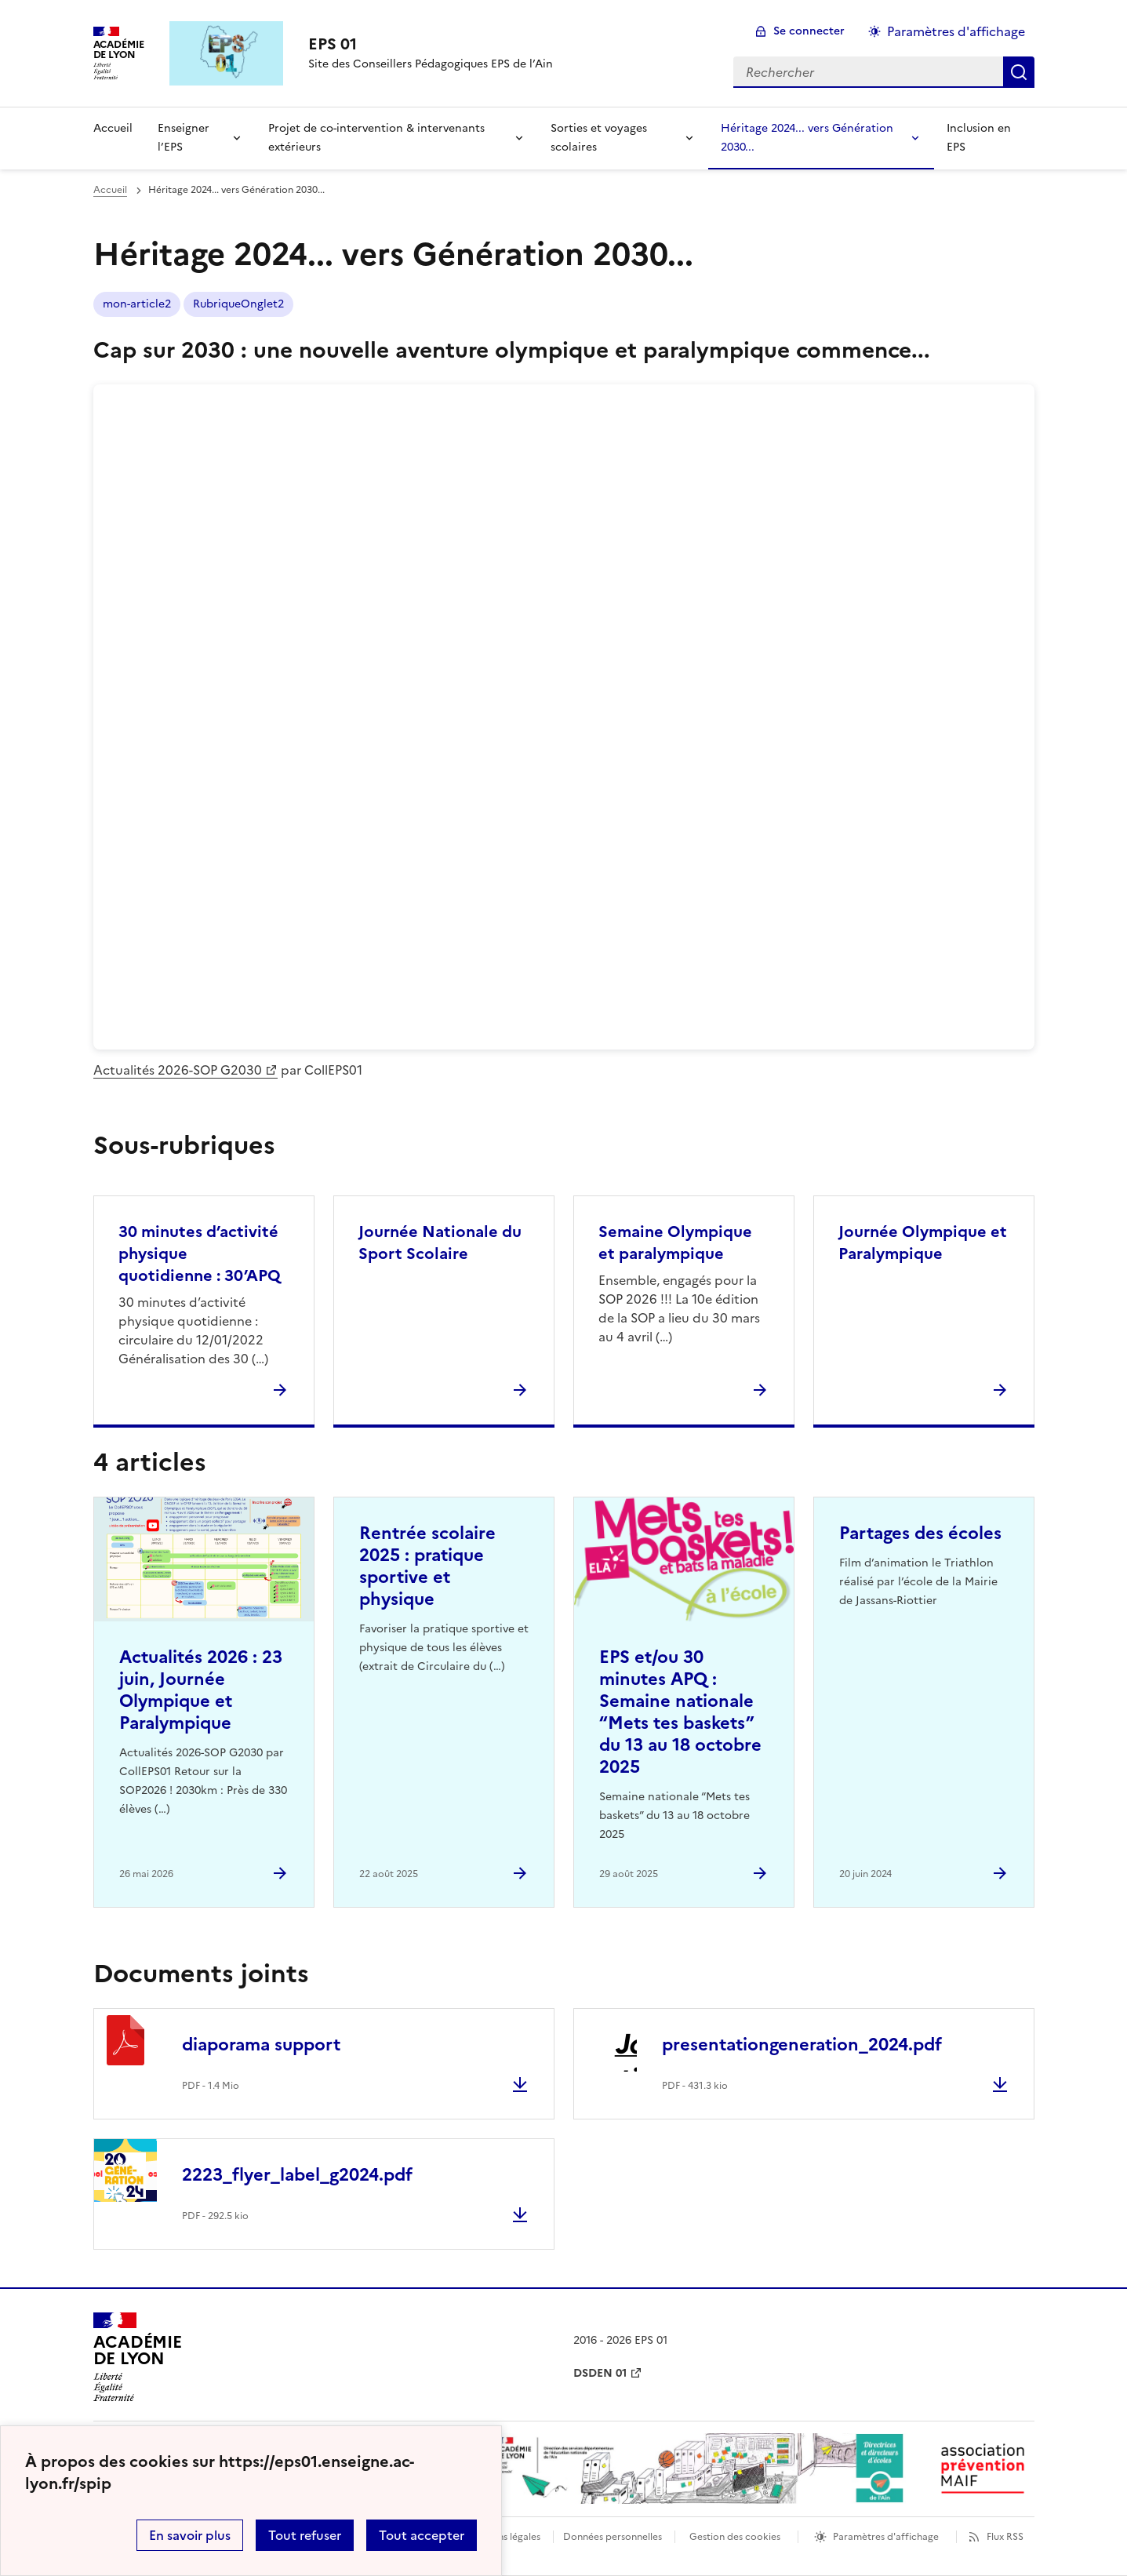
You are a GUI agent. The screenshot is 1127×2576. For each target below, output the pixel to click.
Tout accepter (421, 2535)
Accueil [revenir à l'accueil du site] (113, 128)
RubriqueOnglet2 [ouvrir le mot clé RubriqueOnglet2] (238, 304)
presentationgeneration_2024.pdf (802, 2045)
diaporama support (261, 2045)
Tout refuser (304, 2535)
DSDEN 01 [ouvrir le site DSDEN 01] (600, 2373)
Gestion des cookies (734, 2537)
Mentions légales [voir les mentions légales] (503, 2537)
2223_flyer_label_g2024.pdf (297, 2175)
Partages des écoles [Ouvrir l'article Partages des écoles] (920, 1533)
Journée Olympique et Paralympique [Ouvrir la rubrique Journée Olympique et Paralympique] (922, 1242)
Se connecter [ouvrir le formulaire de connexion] (809, 31)
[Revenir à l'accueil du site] (137, 2357)
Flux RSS (1005, 2537)
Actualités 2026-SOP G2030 (177, 1070)
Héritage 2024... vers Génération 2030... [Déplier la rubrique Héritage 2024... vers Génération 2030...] (807, 137)
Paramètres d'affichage (886, 2537)
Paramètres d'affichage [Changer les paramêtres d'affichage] (956, 31)
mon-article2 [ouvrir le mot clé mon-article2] (137, 304)
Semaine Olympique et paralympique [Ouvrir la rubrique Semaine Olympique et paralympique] (675, 1242)
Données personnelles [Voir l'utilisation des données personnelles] (612, 2537)
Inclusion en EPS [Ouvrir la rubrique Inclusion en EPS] (979, 137)
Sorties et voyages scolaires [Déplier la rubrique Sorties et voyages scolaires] (599, 137)
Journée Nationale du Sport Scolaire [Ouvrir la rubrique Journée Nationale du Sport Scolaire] (440, 1242)
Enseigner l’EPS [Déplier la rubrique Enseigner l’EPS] (183, 137)
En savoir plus (190, 2535)
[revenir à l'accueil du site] (430, 44)
